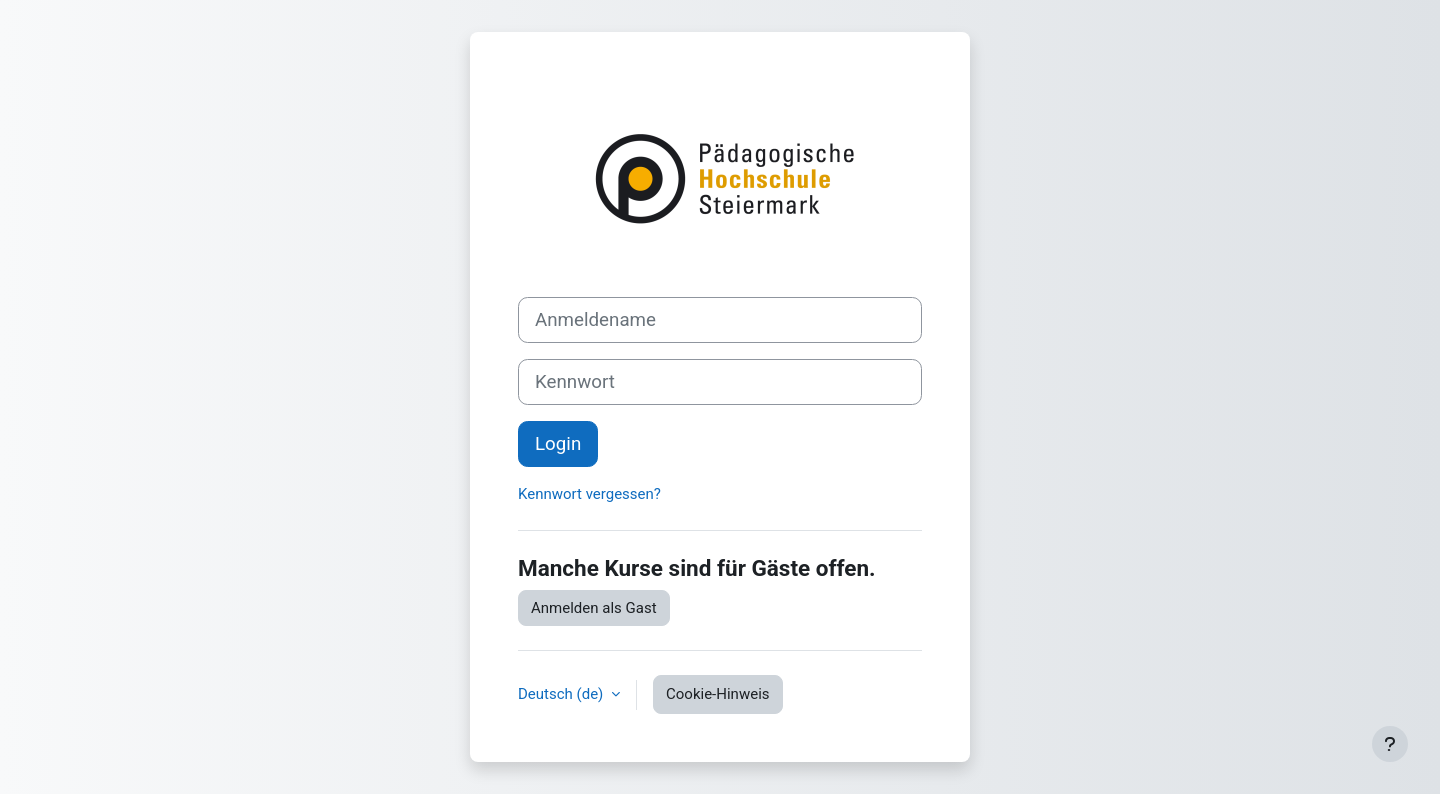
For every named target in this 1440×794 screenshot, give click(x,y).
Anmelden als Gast (594, 608)
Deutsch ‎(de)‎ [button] (562, 694)
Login (558, 444)
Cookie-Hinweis (717, 694)
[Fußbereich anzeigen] (1390, 744)
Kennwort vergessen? (589, 494)
